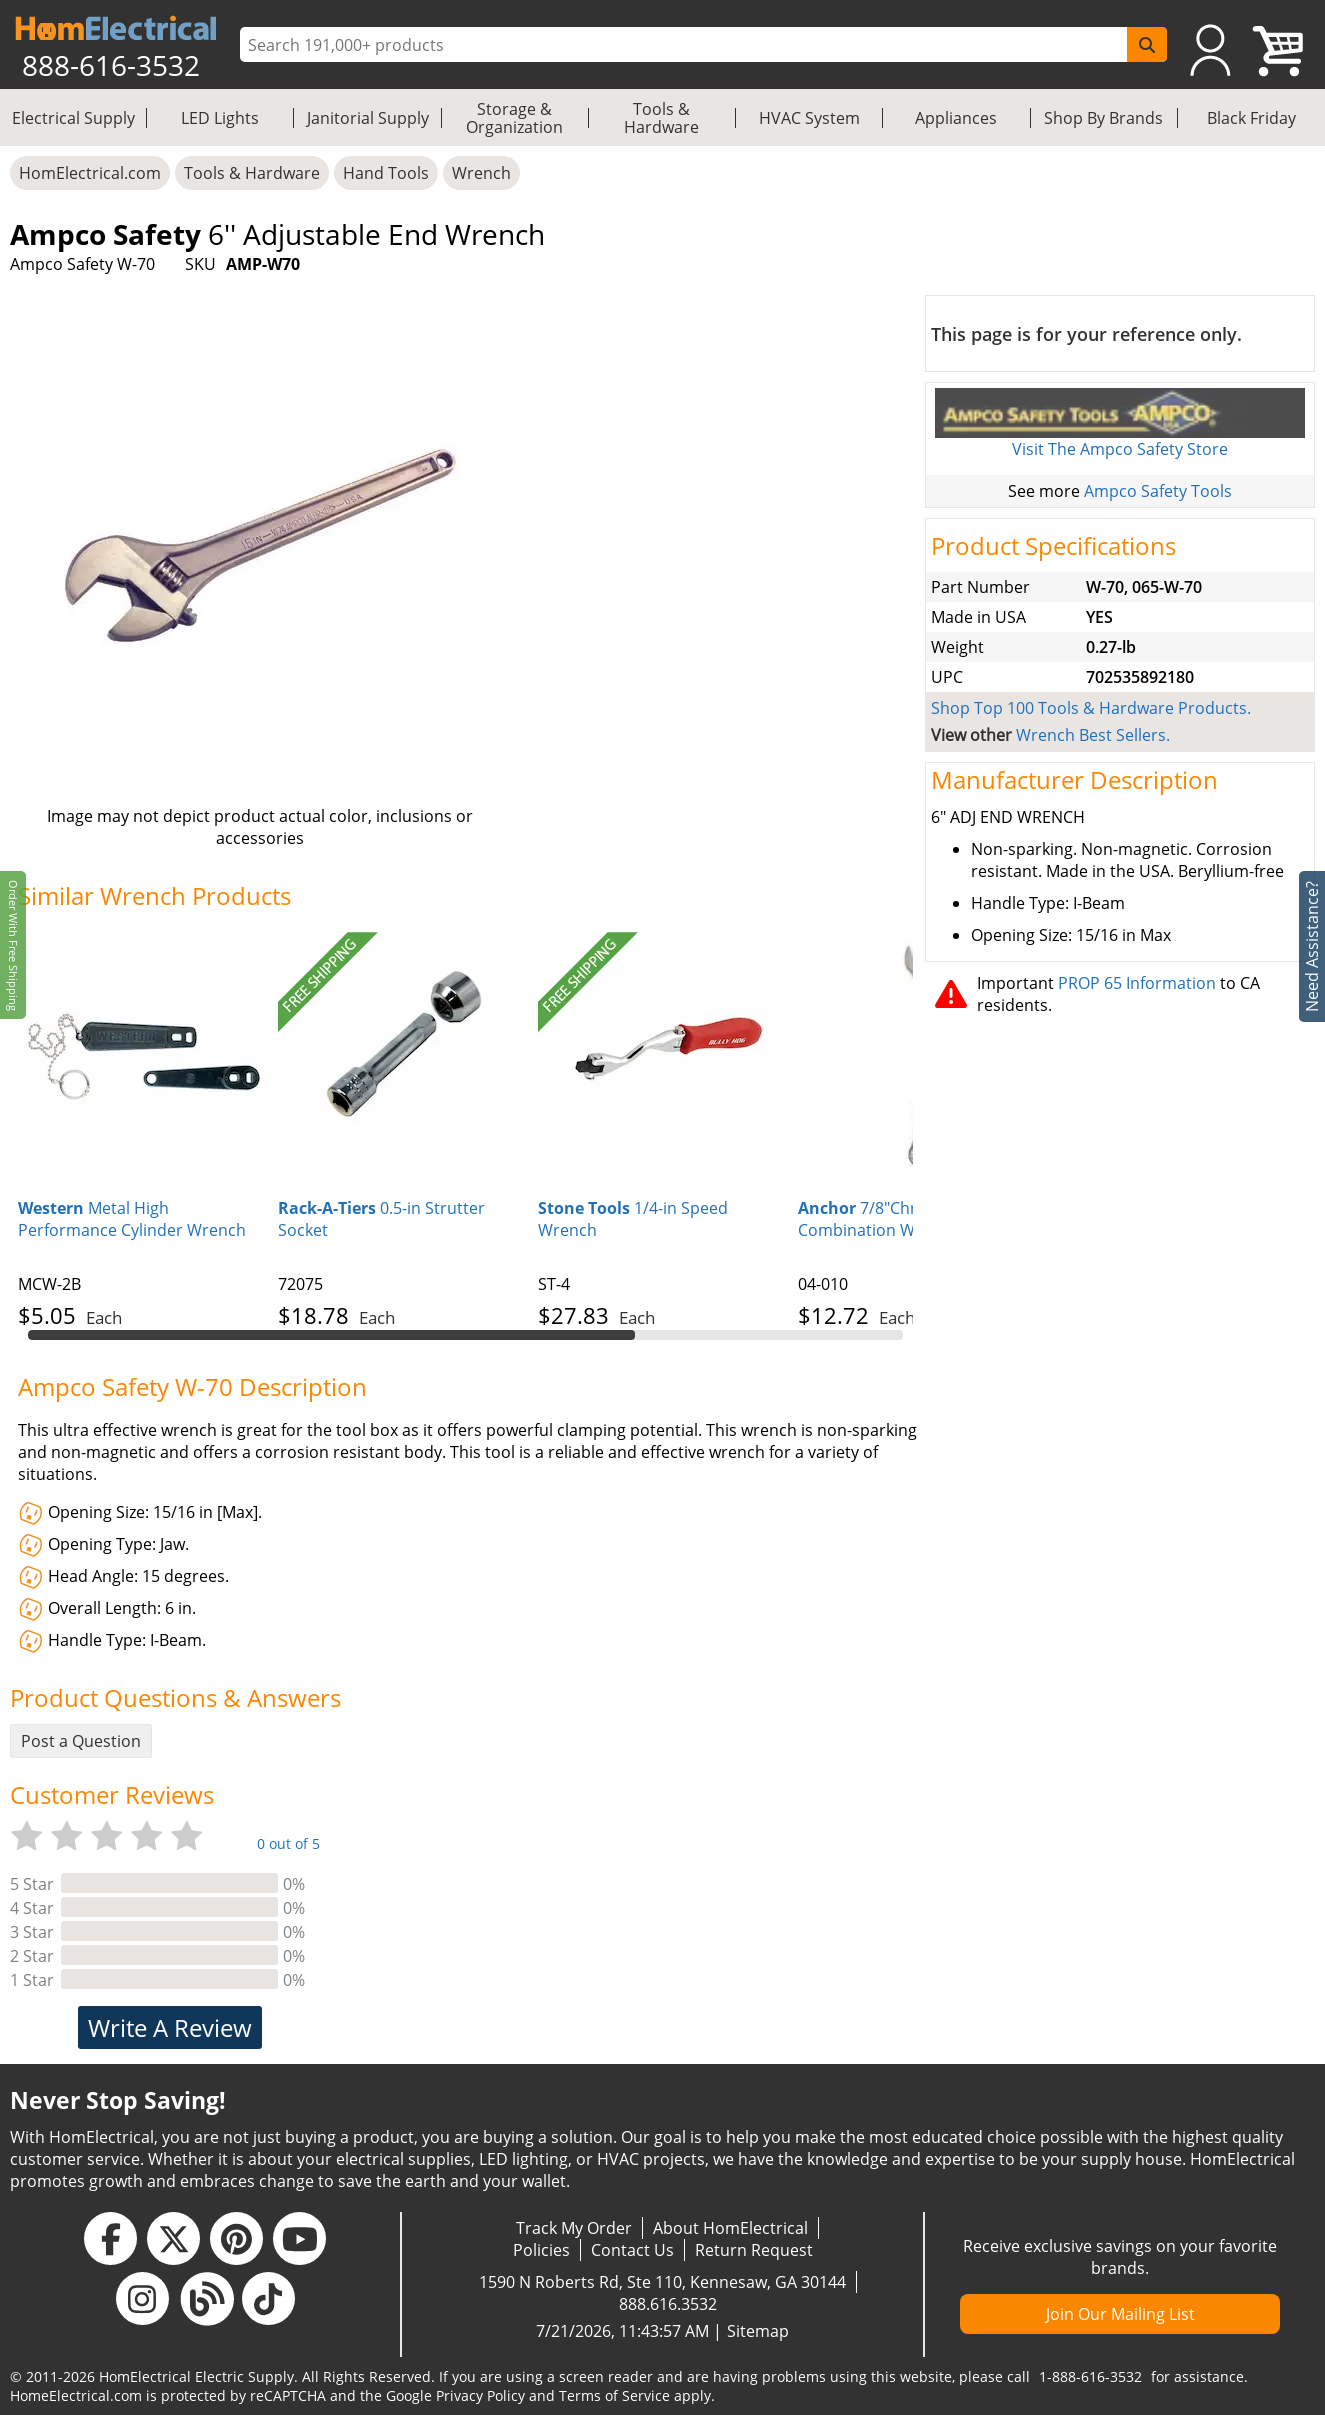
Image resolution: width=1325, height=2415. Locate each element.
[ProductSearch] (686, 45)
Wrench (481, 173)
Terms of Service (614, 2395)
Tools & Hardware (661, 118)
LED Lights (220, 118)
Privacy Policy (480, 2395)
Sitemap (758, 2331)
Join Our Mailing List (1120, 2314)
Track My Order (574, 2228)
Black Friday (1251, 118)
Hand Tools (386, 173)
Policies (541, 2250)
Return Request (754, 2250)
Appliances (956, 118)
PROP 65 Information (1137, 983)
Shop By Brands (1103, 118)
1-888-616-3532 (1090, 2376)
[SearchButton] (1147, 44)
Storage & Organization (514, 118)
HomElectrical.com (90, 173)
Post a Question (81, 1741)
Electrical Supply (73, 118)
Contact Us (632, 2250)
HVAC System (809, 118)
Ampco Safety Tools (1158, 491)
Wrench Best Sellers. (1093, 735)
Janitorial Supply (368, 118)
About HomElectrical (730, 2228)
